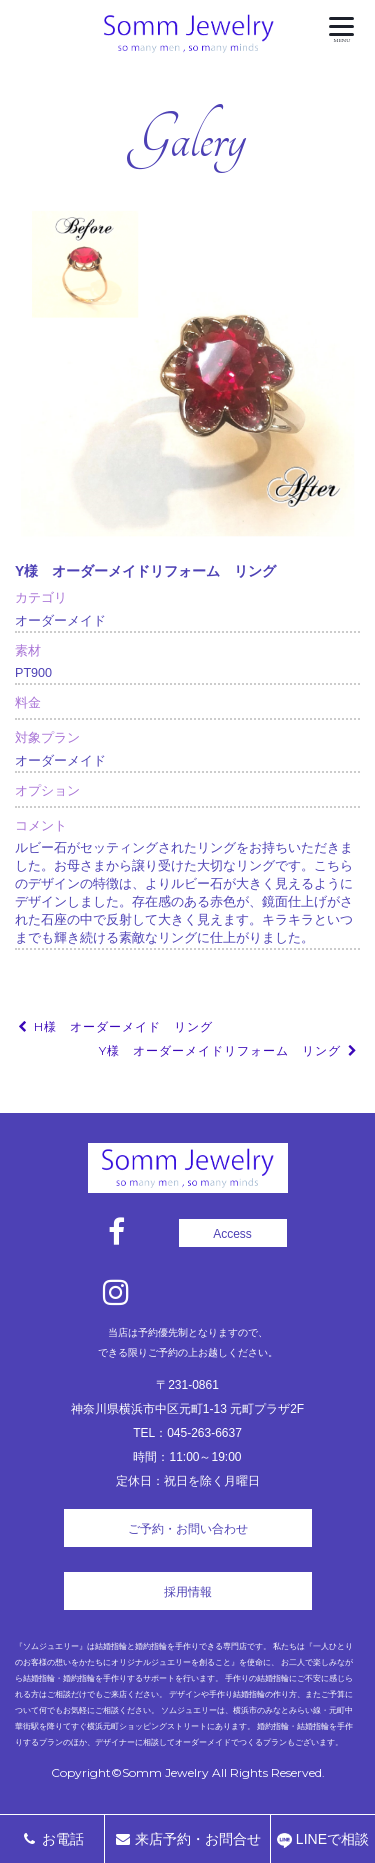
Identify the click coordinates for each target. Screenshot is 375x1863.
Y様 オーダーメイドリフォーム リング (229, 1050)
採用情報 (188, 1592)
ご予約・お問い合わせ (188, 1529)
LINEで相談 (323, 1839)
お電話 (51, 1839)
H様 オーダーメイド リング (114, 1026)
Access (232, 1234)
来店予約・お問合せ (187, 1839)
